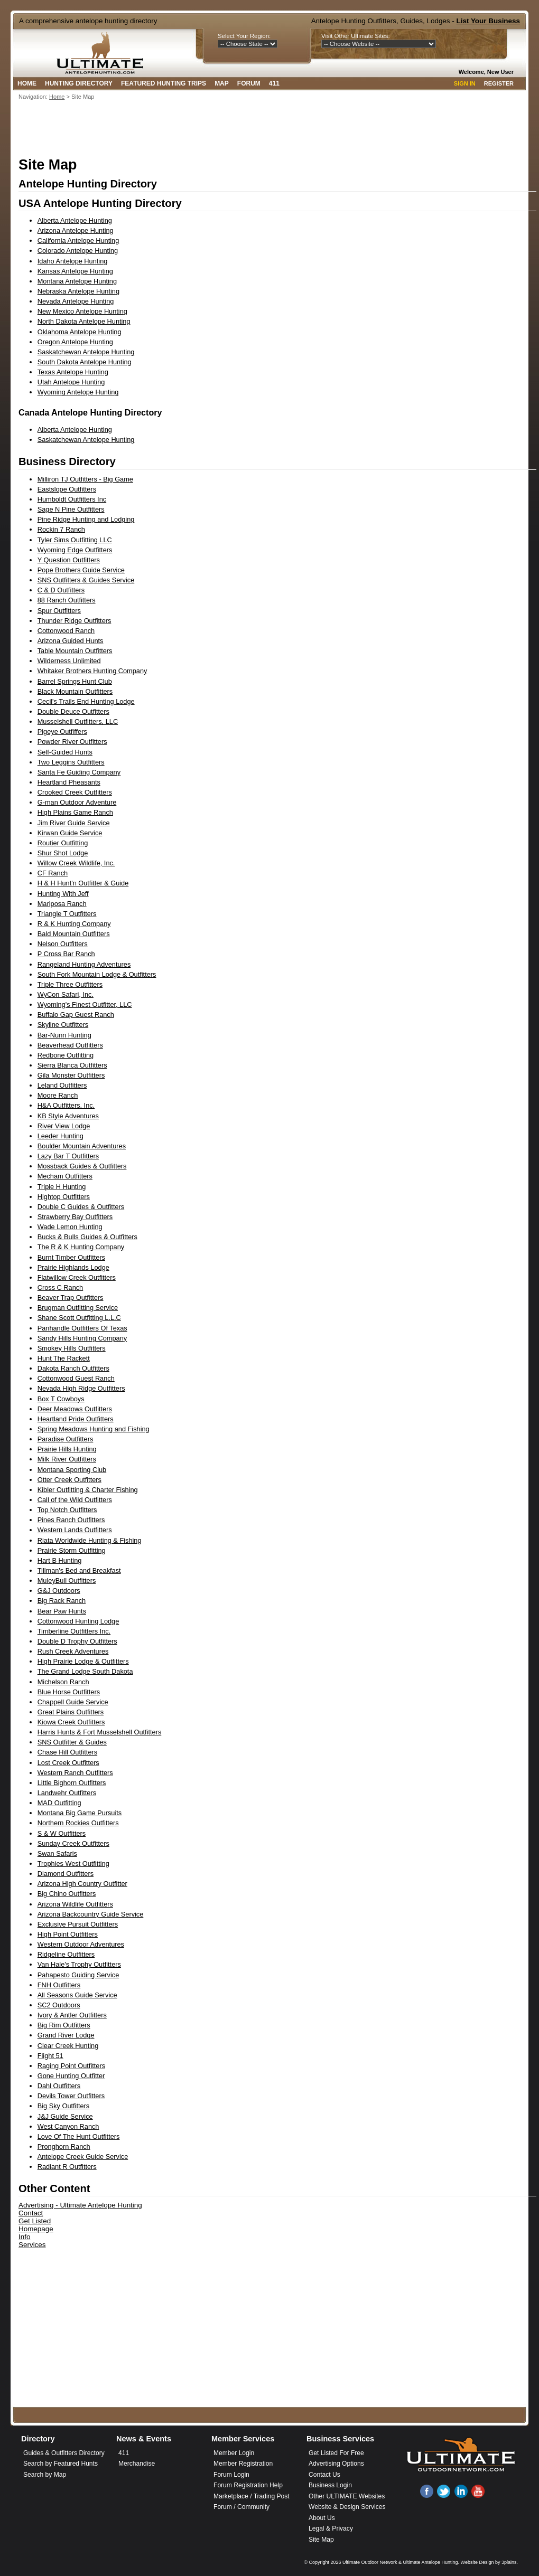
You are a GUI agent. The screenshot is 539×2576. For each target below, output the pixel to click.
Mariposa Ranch (62, 904)
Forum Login (231, 2474)
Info (24, 2237)
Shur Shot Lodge (63, 853)
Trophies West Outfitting (73, 1863)
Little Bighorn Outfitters (72, 1783)
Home (26, 83)
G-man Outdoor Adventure (77, 802)
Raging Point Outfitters (71, 2066)
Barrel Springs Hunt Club (75, 681)
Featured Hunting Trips (163, 83)
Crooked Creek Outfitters (75, 792)
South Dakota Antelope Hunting (85, 362)
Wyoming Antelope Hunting (78, 392)
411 (274, 83)
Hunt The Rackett (64, 1358)
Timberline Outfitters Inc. (74, 1631)
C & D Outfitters (61, 590)
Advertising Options (336, 2463)
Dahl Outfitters (59, 2086)
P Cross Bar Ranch (66, 954)
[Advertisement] (277, 129)
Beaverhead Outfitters (70, 1045)
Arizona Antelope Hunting (76, 230)
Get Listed (34, 2221)
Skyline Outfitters (63, 1024)
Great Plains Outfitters (71, 1712)
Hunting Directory (79, 83)
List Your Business (488, 21)
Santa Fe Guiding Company (79, 772)
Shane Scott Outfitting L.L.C (79, 1318)
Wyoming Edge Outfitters (75, 550)
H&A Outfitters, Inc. (66, 1105)
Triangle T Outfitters (67, 914)
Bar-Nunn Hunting (64, 1035)
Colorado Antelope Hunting (78, 250)
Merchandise (136, 2463)
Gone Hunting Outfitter (71, 2076)
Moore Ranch (58, 1095)
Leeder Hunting (60, 1136)
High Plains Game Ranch (75, 812)
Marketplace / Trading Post (251, 2496)
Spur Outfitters (59, 611)
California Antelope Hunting (78, 240)
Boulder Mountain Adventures (82, 1146)
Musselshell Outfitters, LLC (78, 721)
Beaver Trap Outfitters (71, 1297)
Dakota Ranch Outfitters (73, 1368)
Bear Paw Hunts (62, 1611)
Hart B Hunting (60, 1560)
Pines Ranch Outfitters (71, 1520)
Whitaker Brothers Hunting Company (92, 671)
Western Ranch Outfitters (75, 1773)
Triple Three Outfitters (70, 984)
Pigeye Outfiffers (62, 731)
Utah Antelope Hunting (71, 382)
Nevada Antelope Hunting (76, 301)
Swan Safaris (57, 1853)
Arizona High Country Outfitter (82, 1884)
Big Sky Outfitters (64, 2106)
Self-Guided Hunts (65, 752)
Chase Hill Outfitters (67, 1752)
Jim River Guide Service (74, 823)
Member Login (233, 2453)
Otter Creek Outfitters (69, 1480)
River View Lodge (64, 1126)
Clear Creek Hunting (68, 2046)
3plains (509, 2562)
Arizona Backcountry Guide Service (91, 1914)
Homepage (35, 2229)
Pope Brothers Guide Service (81, 570)
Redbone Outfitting (66, 1055)
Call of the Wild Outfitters (75, 1500)
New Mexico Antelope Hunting (82, 311)
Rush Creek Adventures (73, 1651)
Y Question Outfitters (69, 560)
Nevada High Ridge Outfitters (81, 1388)
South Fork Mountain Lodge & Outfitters (97, 974)
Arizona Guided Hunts (71, 641)
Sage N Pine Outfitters (71, 509)
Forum (249, 83)
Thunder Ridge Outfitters (74, 621)
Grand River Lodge (66, 2035)
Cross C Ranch (60, 1287)
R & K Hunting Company (74, 924)
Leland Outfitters (62, 1085)
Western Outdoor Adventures (81, 1944)
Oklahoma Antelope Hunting (80, 332)
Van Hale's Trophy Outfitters (79, 1964)
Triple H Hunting (62, 1187)
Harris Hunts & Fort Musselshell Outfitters (100, 1732)
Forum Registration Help (248, 2485)
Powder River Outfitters (72, 742)
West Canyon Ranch (68, 2126)
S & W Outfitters (62, 1833)
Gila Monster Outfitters (71, 1075)
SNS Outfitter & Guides (72, 1742)
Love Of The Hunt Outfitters (79, 2136)
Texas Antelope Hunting (73, 372)
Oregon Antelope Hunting (75, 342)
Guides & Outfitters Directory (64, 2453)
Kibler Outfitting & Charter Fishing (88, 1490)
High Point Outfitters (68, 1934)
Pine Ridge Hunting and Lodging (86, 519)
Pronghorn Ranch (64, 2146)
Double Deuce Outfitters (73, 711)
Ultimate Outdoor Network (369, 2562)
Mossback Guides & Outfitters (82, 1166)
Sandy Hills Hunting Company (82, 1338)
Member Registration (243, 2463)
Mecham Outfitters (65, 1176)
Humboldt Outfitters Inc (72, 499)
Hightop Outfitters (64, 1197)
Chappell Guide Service (73, 1702)
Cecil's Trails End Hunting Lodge (86, 701)
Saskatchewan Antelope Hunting (86, 352)
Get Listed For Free (336, 2453)
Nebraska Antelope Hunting (78, 291)
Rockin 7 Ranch (61, 529)
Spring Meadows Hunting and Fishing (94, 1429)
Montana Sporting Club (72, 1470)
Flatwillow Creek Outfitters (77, 1277)
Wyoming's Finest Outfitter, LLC (85, 1004)
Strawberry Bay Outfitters (75, 1217)
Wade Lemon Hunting (70, 1227)
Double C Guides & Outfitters (81, 1207)
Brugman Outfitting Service (78, 1307)
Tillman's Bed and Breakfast (79, 1570)
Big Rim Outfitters (64, 2025)
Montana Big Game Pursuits (80, 1813)
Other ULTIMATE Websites (347, 2496)
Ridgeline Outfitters (66, 1954)
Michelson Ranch (63, 1682)
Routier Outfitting (63, 843)
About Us (322, 2518)
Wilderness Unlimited (69, 661)
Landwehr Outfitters (67, 1793)
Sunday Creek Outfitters (73, 1843)
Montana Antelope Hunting (77, 281)
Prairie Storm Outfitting (72, 1550)
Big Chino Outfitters (67, 1894)
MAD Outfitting (59, 1803)
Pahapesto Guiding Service (78, 1975)
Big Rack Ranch (62, 1601)
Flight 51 (50, 2056)
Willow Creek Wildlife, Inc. (76, 863)
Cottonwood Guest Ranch (76, 1378)
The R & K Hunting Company (81, 1247)
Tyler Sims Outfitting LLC (75, 540)
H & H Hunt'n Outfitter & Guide (83, 883)
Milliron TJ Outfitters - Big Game (85, 479)
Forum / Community (241, 2507)
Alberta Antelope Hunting (75, 220)
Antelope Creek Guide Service (83, 2156)
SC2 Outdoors (59, 2005)
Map (222, 83)
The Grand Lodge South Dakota (85, 1671)
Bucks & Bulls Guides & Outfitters (87, 1237)
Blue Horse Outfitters (69, 1692)
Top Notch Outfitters (67, 1510)
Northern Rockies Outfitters (78, 1823)
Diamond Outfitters (66, 1873)
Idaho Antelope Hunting (73, 261)
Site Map (321, 2539)
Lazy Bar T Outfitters (68, 1156)
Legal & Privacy (331, 2528)
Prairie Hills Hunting (67, 1449)
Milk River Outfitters (67, 1459)
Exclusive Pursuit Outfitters (78, 1924)
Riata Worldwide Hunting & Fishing (90, 1540)
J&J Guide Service (65, 2116)
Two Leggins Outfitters (71, 762)
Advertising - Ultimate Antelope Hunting (80, 2205)
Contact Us (324, 2474)
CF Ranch (53, 873)
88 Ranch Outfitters (67, 600)
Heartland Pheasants (69, 782)
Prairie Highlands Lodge (73, 1267)
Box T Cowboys (61, 1399)
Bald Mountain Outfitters (74, 934)
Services (32, 2245)
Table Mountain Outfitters (75, 651)
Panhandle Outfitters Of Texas (82, 1328)
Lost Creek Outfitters (68, 1763)
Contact (30, 2213)
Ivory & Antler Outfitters (72, 2015)
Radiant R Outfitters (67, 2167)
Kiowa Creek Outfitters (71, 1722)
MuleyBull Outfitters (67, 1580)
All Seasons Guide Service (77, 1995)
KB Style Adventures (68, 1116)
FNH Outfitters (59, 1985)
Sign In (465, 83)
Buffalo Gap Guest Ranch (76, 1014)
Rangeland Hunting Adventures (84, 964)
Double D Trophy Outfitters (77, 1641)
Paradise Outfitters (66, 1439)
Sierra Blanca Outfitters (72, 1065)
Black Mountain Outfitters (75, 691)
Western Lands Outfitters (75, 1530)
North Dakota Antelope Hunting (84, 321)
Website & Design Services (347, 2507)
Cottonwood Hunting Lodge (78, 1621)
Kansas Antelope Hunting (75, 271)
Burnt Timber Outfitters (71, 1257)
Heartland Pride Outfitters (76, 1419)
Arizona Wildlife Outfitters (75, 1904)
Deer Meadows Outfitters (75, 1409)
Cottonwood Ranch (66, 631)
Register (499, 83)
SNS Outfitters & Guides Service (86, 580)
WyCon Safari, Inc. (66, 994)
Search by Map (44, 2474)
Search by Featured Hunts (60, 2463)
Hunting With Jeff (63, 894)
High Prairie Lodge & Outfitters (83, 1661)
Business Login (330, 2485)
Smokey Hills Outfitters (72, 1348)
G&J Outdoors (59, 1590)
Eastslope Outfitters (67, 489)
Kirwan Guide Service (70, 833)
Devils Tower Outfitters (71, 2096)
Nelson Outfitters (63, 944)
